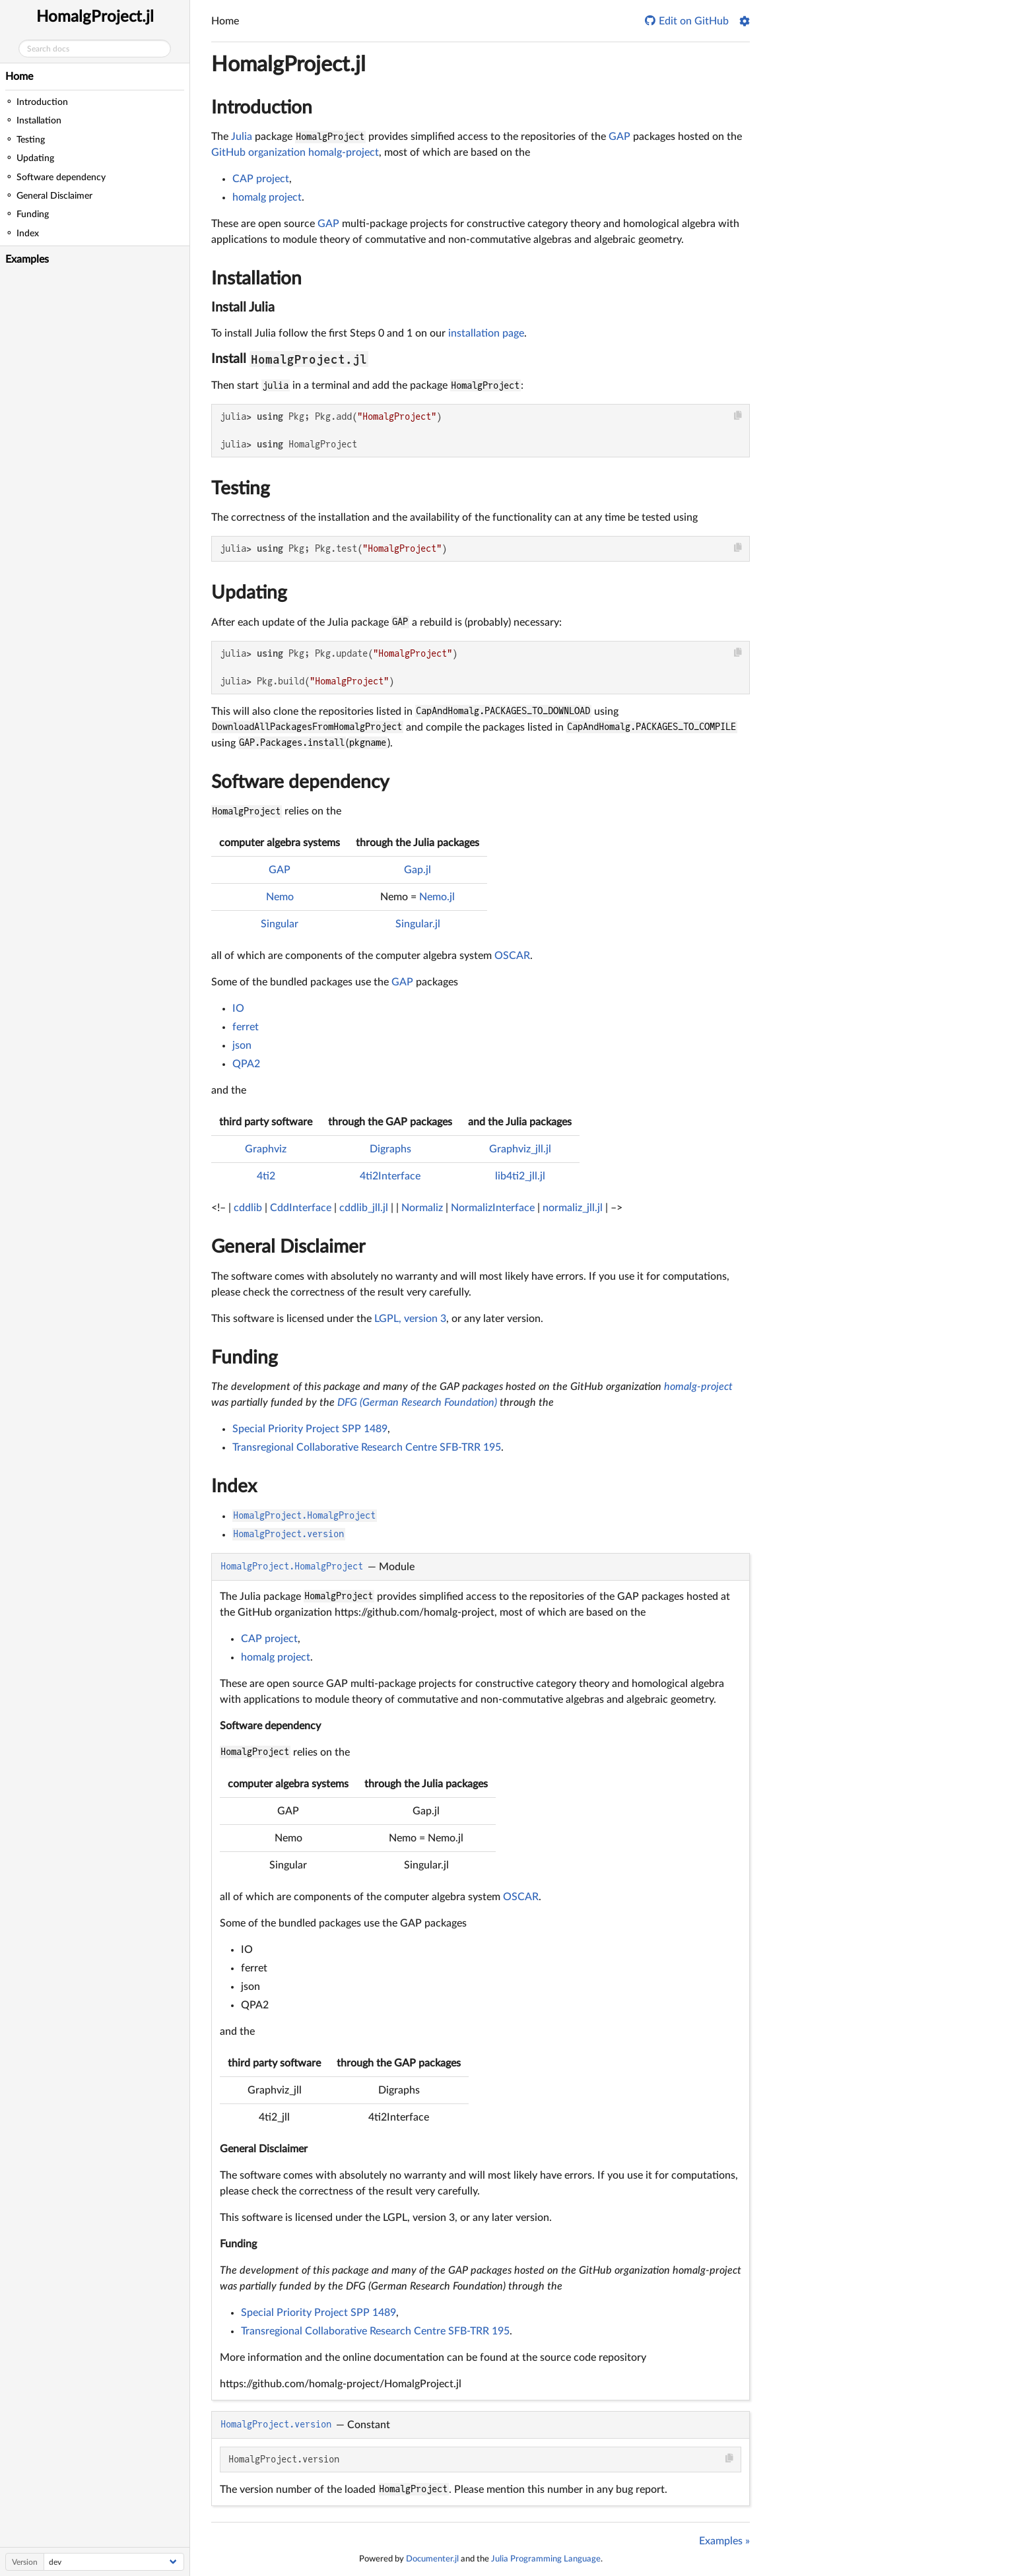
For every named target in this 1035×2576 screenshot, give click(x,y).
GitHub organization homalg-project (295, 152)
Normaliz (422, 1208)
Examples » (724, 2541)
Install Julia (243, 307)
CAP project (260, 179)
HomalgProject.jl (95, 17)
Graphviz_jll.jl (520, 1149)
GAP (619, 136)
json (241, 1045)
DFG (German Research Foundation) (417, 1402)
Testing (240, 488)
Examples (27, 259)
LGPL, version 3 (410, 1318)
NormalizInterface (493, 1208)
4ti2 (266, 1176)
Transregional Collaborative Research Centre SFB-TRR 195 (366, 1447)
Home (19, 76)
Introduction (261, 107)
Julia (241, 136)
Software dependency (300, 782)
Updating (249, 592)
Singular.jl (417, 924)
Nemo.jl (437, 897)
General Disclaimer (288, 1247)
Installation (256, 278)
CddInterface (300, 1208)
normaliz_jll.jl (573, 1208)
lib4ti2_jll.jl (520, 1176)
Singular (279, 924)
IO (238, 1008)
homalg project (267, 197)
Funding (244, 1357)
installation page (486, 333)
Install (289, 359)
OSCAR (512, 955)
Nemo (280, 897)
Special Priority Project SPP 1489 (309, 1429)
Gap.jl (417, 870)
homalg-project (698, 1386)
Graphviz (265, 1149)
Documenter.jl (432, 2559)
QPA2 (246, 1064)
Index (234, 1486)
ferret (245, 1027)
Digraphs (390, 1149)
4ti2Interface (390, 1176)
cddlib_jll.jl (363, 1208)
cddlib (248, 1208)
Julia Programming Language (546, 2559)
